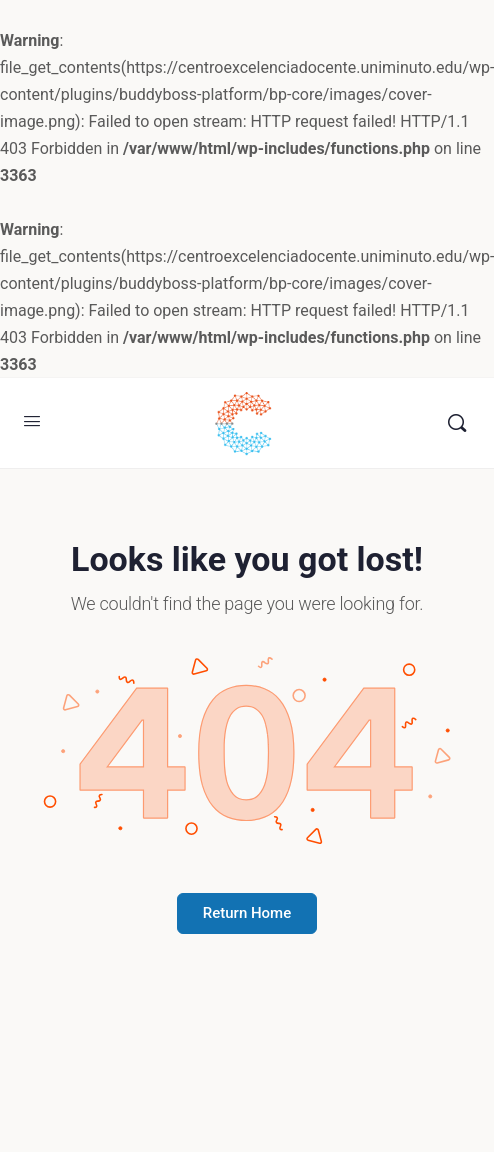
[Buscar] (457, 423)
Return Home (247, 913)
